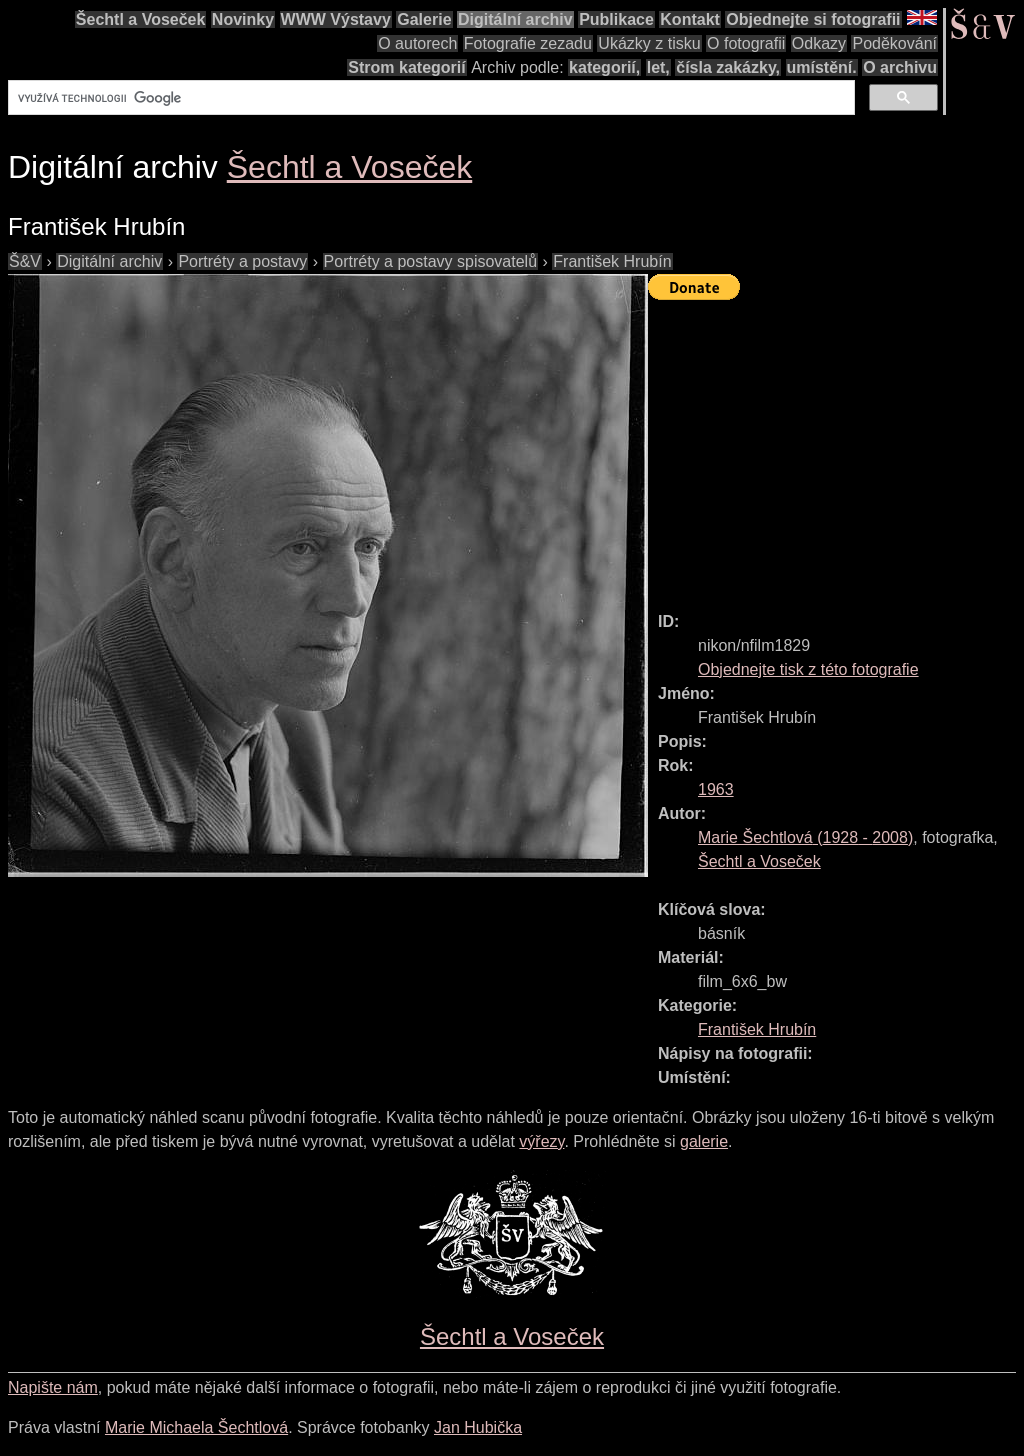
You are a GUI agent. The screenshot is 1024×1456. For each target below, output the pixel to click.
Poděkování (894, 43)
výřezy (541, 1141)
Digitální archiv (515, 19)
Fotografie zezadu (528, 43)
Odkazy (819, 43)
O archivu (900, 67)
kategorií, (604, 67)
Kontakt (690, 19)
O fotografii (746, 43)
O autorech (417, 43)
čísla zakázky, (728, 67)
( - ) (805, 837)
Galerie (424, 19)
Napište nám (53, 1387)
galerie (704, 1141)
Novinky (243, 19)
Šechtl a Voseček (141, 19)
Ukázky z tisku (649, 43)
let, (658, 67)
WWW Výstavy (336, 19)
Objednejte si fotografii (813, 19)
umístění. (822, 67)
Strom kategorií (406, 67)
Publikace (616, 19)
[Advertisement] (836, 447)
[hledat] (429, 98)
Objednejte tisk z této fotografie (808, 669)
